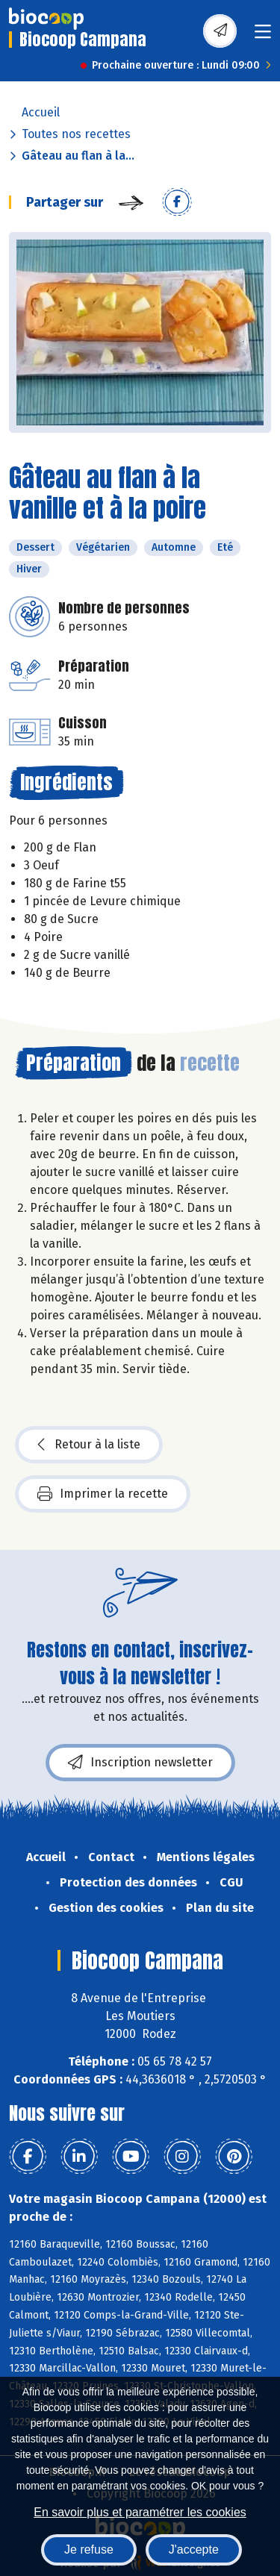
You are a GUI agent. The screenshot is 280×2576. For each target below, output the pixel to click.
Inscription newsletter (140, 1762)
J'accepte (194, 2549)
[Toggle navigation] (263, 36)
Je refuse (88, 2549)
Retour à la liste (88, 1444)
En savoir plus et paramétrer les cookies (140, 2512)
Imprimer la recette (102, 1493)
